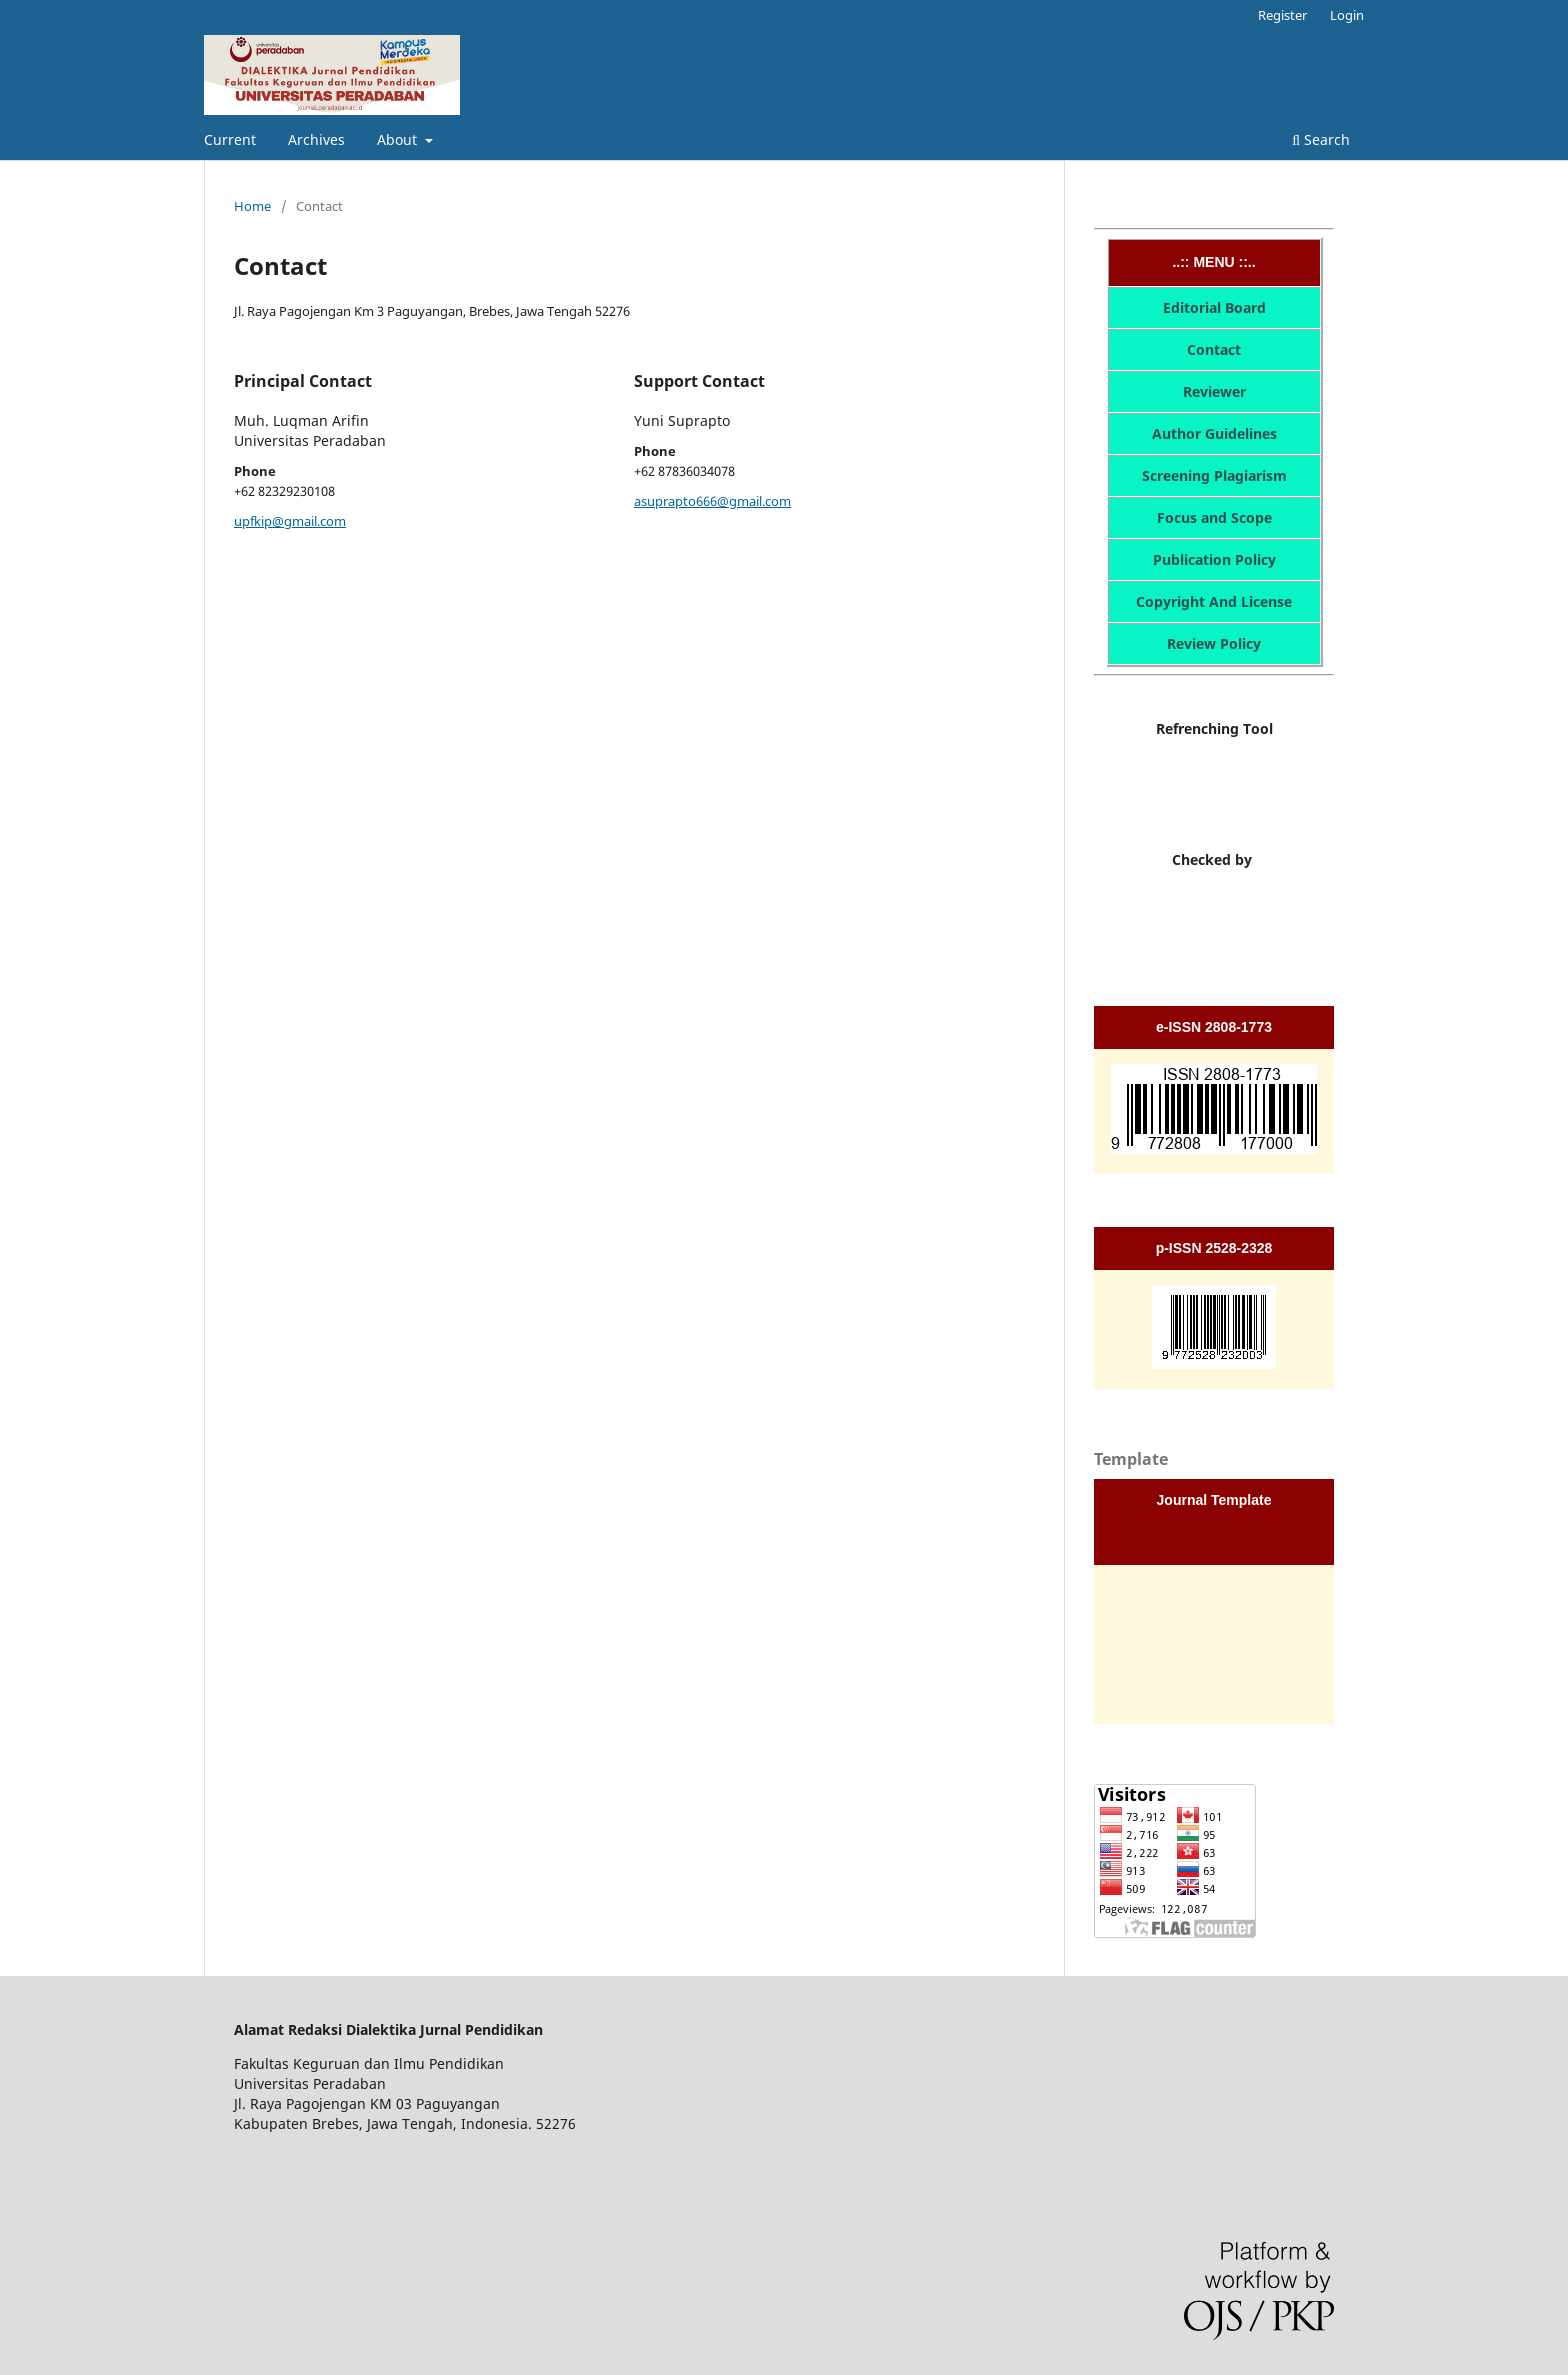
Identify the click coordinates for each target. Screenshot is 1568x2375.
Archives (316, 139)
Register (1282, 15)
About (399, 139)
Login (1347, 15)
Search (1321, 139)
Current (230, 139)
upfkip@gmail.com (290, 521)
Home (252, 206)
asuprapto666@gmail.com (712, 501)
